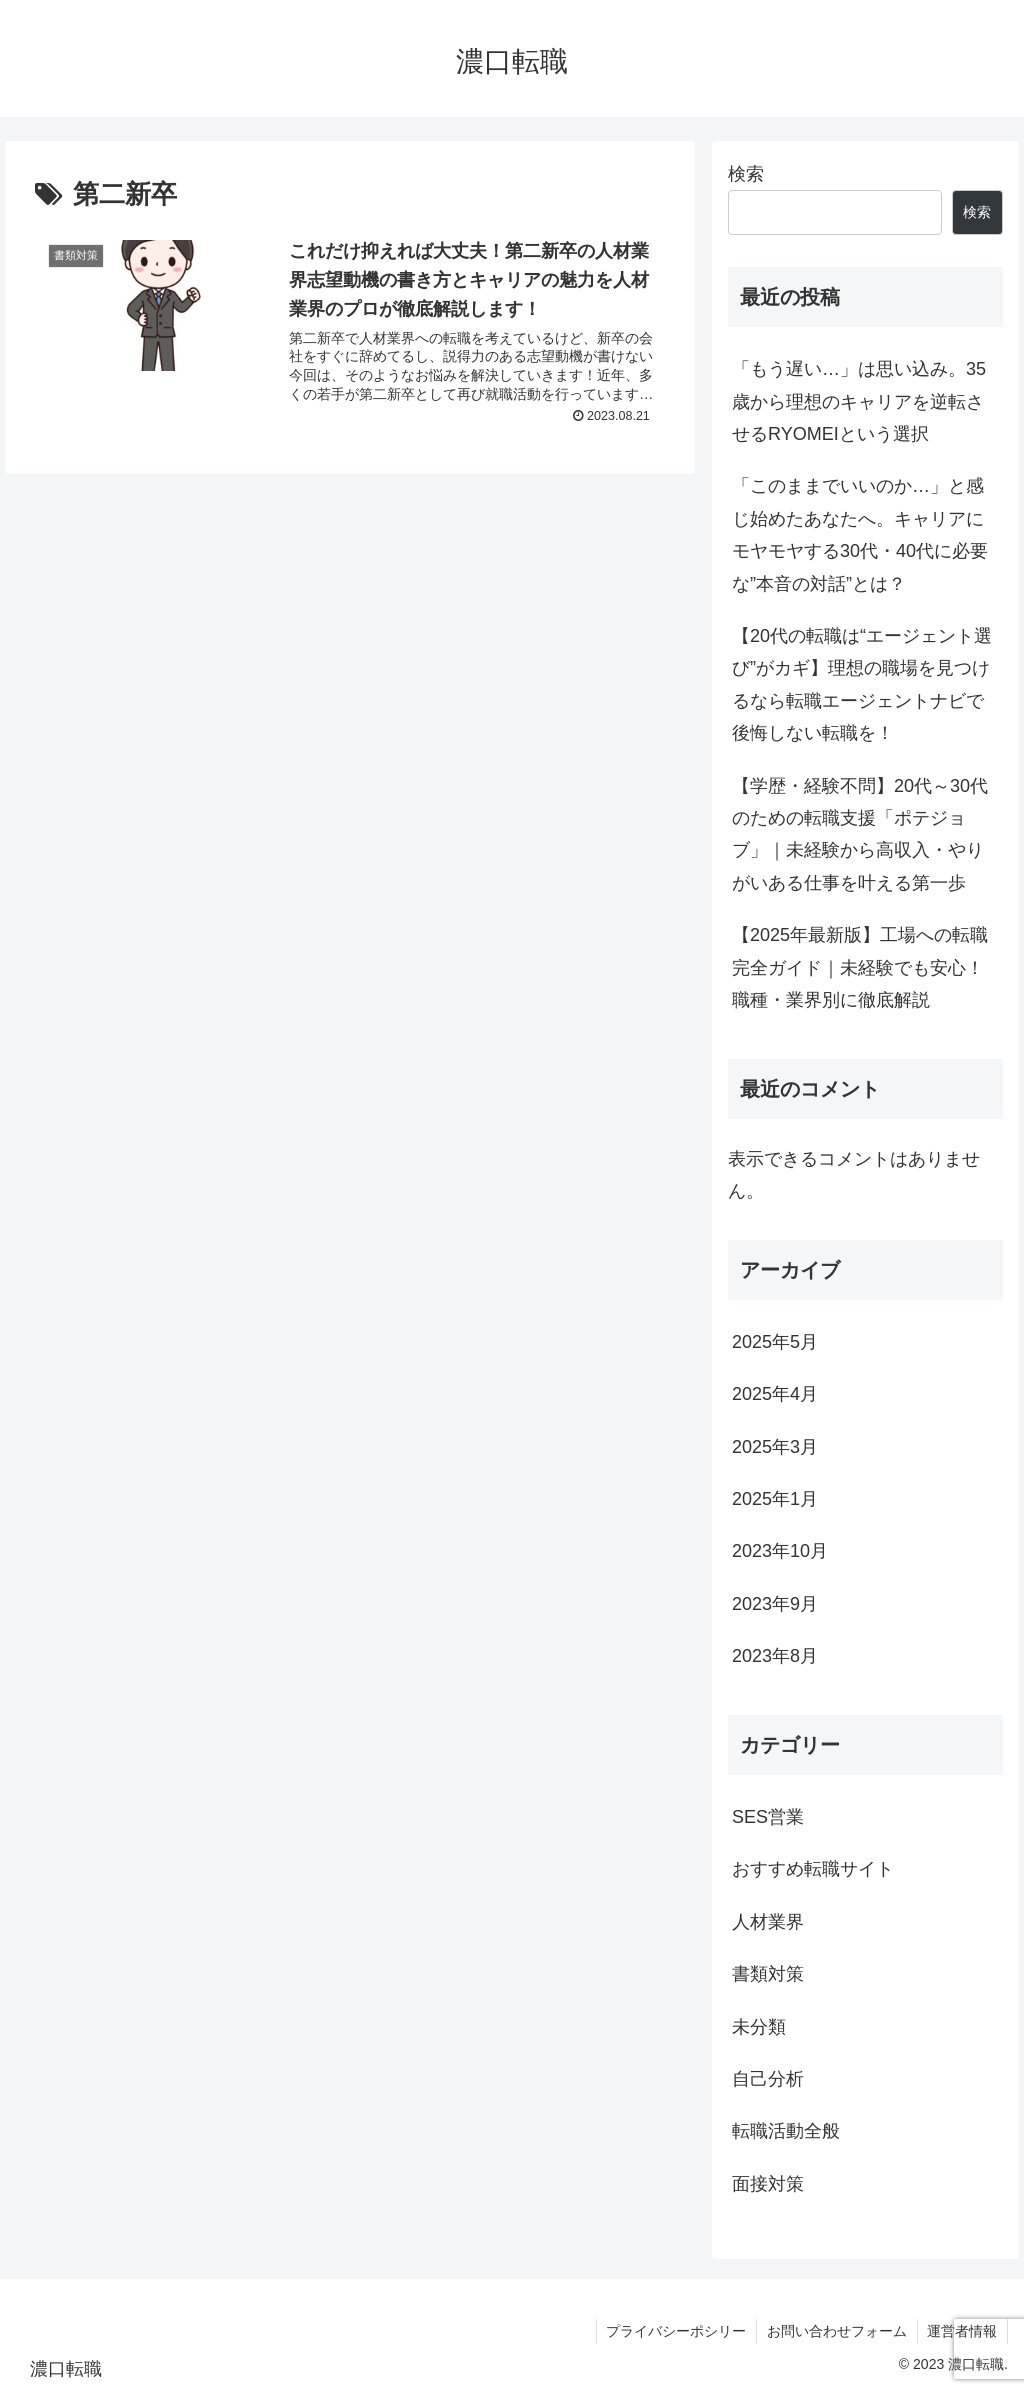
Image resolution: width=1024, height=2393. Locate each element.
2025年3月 (775, 1447)
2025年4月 (775, 1394)
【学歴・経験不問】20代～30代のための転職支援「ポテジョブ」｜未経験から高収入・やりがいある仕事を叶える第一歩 (860, 834)
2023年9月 (775, 1604)
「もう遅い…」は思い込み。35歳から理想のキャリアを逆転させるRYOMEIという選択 (859, 401)
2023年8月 (775, 1656)
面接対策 (768, 2184)
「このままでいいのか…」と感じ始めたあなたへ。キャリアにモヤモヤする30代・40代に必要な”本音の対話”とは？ (860, 534)
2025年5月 (775, 1342)
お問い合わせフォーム (836, 2331)
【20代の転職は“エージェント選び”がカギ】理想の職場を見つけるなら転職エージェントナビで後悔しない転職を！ (862, 684)
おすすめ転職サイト (813, 1869)
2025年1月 (775, 1499)
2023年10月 (780, 1551)
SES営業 (768, 1817)
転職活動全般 (786, 2131)
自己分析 (768, 2079)
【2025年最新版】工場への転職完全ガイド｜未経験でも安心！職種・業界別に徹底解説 (860, 967)
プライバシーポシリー (675, 2331)
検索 (746, 174)
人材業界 (768, 1922)
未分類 (759, 2027)
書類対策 (768, 1974)
